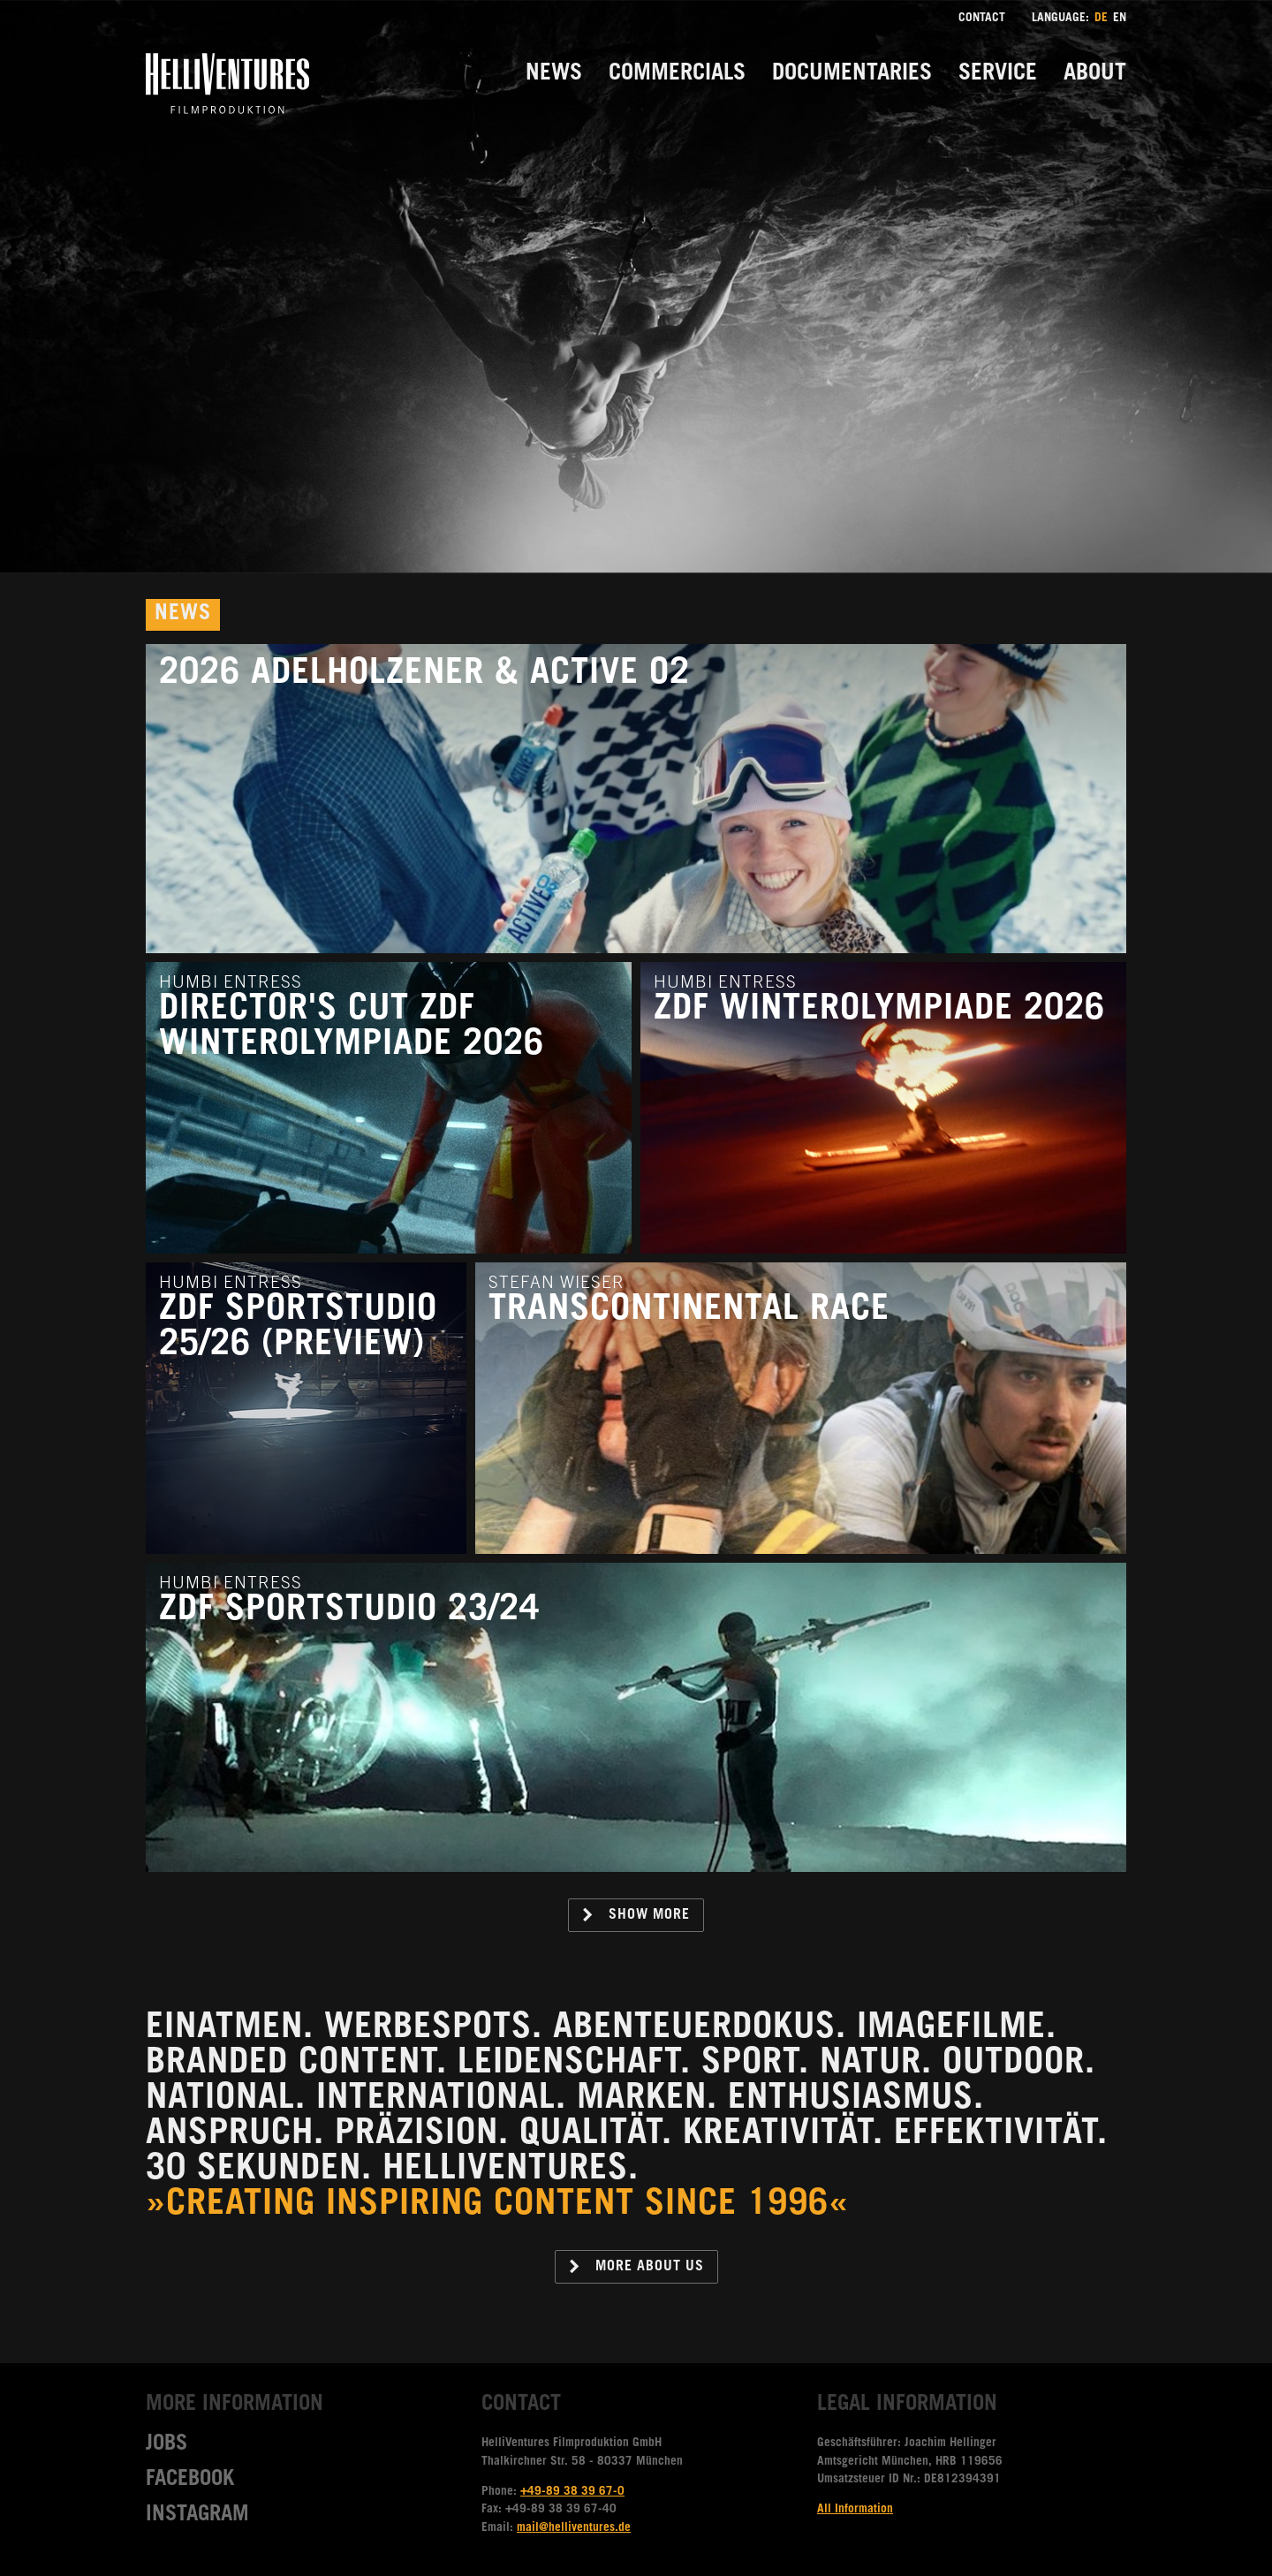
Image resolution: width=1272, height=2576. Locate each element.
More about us (635, 2267)
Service (997, 75)
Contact (981, 18)
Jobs (166, 2445)
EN (1119, 18)
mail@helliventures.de (574, 2528)
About (1095, 75)
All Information (855, 2510)
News (554, 75)
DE (1101, 18)
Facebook (190, 2480)
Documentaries (852, 75)
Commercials (677, 75)
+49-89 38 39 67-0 (572, 2492)
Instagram (197, 2516)
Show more (635, 1915)
